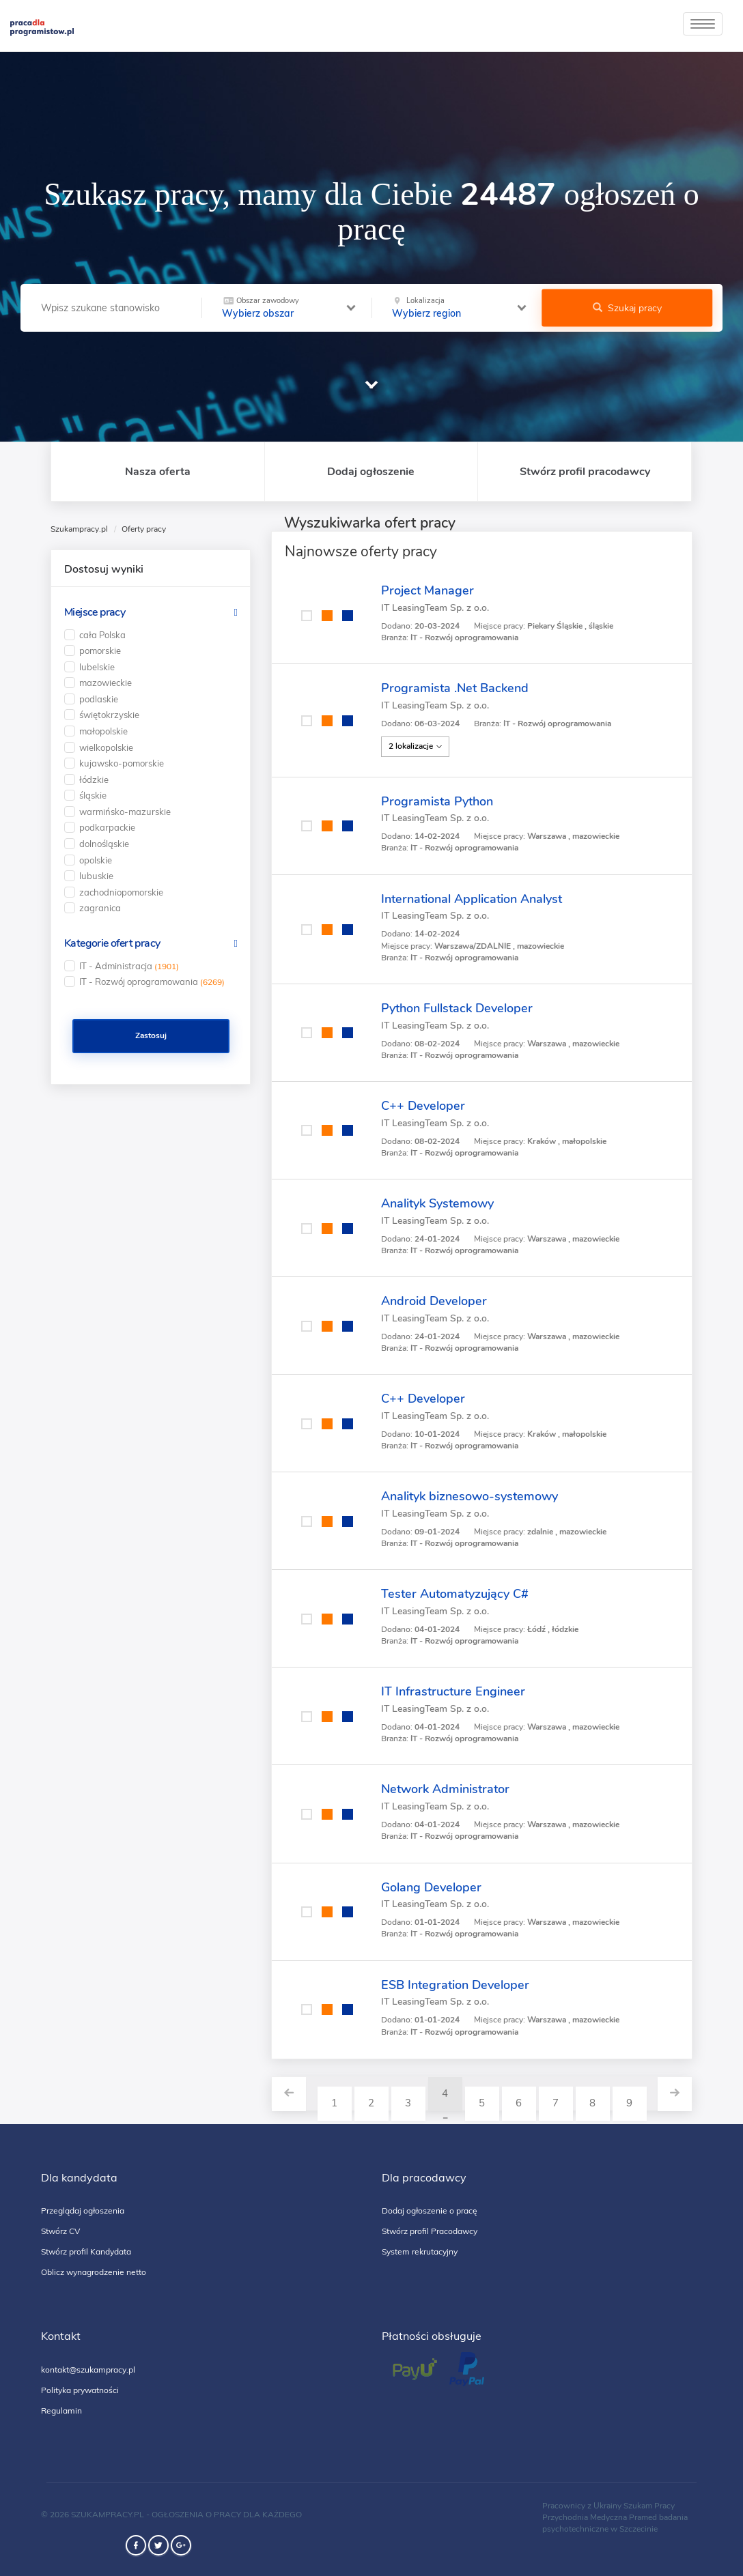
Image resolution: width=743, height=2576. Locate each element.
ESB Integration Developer (455, 1985)
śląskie (93, 795)
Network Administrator (445, 1789)
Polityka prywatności (80, 2390)
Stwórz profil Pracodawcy (429, 2231)
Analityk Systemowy (437, 1203)
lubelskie (97, 666)
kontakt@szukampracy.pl (88, 2369)
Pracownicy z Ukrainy (581, 2505)
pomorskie (100, 650)
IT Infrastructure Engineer (453, 1691)
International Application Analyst (471, 899)
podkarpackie (107, 827)
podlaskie (98, 698)
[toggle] (703, 23)
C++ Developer (423, 1106)
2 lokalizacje (415, 746)
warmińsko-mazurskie (125, 811)
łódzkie (94, 779)
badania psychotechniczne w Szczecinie (615, 2523)
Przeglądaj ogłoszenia (82, 2210)
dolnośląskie (104, 843)
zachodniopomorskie (121, 892)
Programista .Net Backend (455, 688)
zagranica (100, 907)
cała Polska (102, 634)
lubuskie (96, 875)
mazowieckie (105, 682)
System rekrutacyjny (420, 2251)
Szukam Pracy (649, 2505)
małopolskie (103, 731)
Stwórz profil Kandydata (86, 2251)
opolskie (95, 860)
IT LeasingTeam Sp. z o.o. (435, 607)
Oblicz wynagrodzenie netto (93, 2272)
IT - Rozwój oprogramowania (152, 981)
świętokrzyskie (109, 714)
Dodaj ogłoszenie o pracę (429, 2210)
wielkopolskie (106, 747)
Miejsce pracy (94, 612)
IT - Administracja (129, 965)
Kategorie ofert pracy (112, 943)
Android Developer (434, 1301)
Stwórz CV (60, 2231)
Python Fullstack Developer (457, 1008)
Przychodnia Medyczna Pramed (599, 2517)
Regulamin (61, 2410)
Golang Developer (431, 1887)
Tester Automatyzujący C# (455, 1594)
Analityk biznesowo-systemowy (469, 1496)
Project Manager (427, 590)
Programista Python (437, 801)
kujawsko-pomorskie (121, 763)
